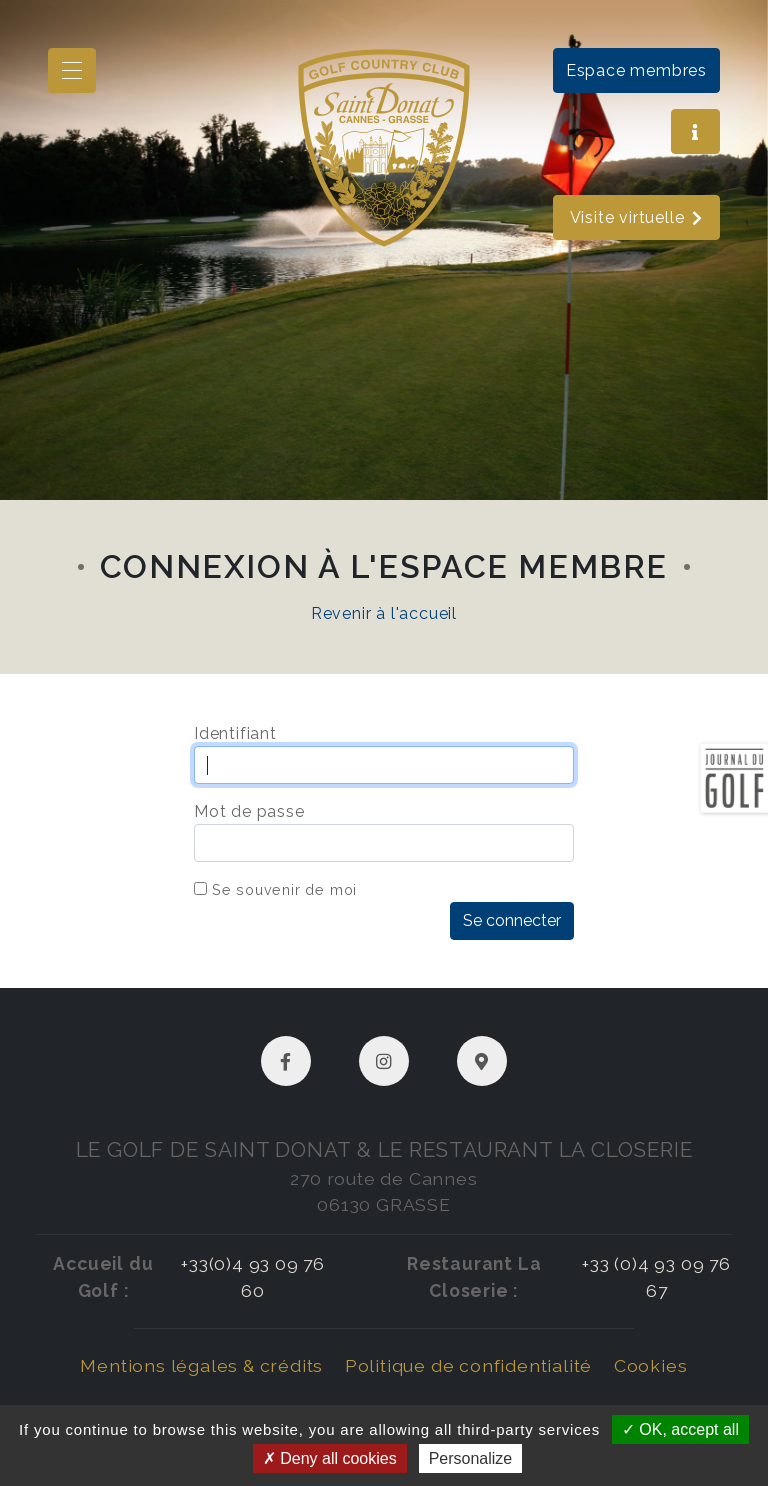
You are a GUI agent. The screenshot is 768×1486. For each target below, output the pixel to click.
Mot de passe (249, 811)
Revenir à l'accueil (384, 613)
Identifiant (235, 733)
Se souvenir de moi (284, 889)
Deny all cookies (330, 1458)
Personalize (471, 1458)
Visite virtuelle (637, 217)
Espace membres (636, 70)
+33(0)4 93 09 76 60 (253, 1276)
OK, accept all (680, 1429)
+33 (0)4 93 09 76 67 (656, 1276)
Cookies (651, 1365)
